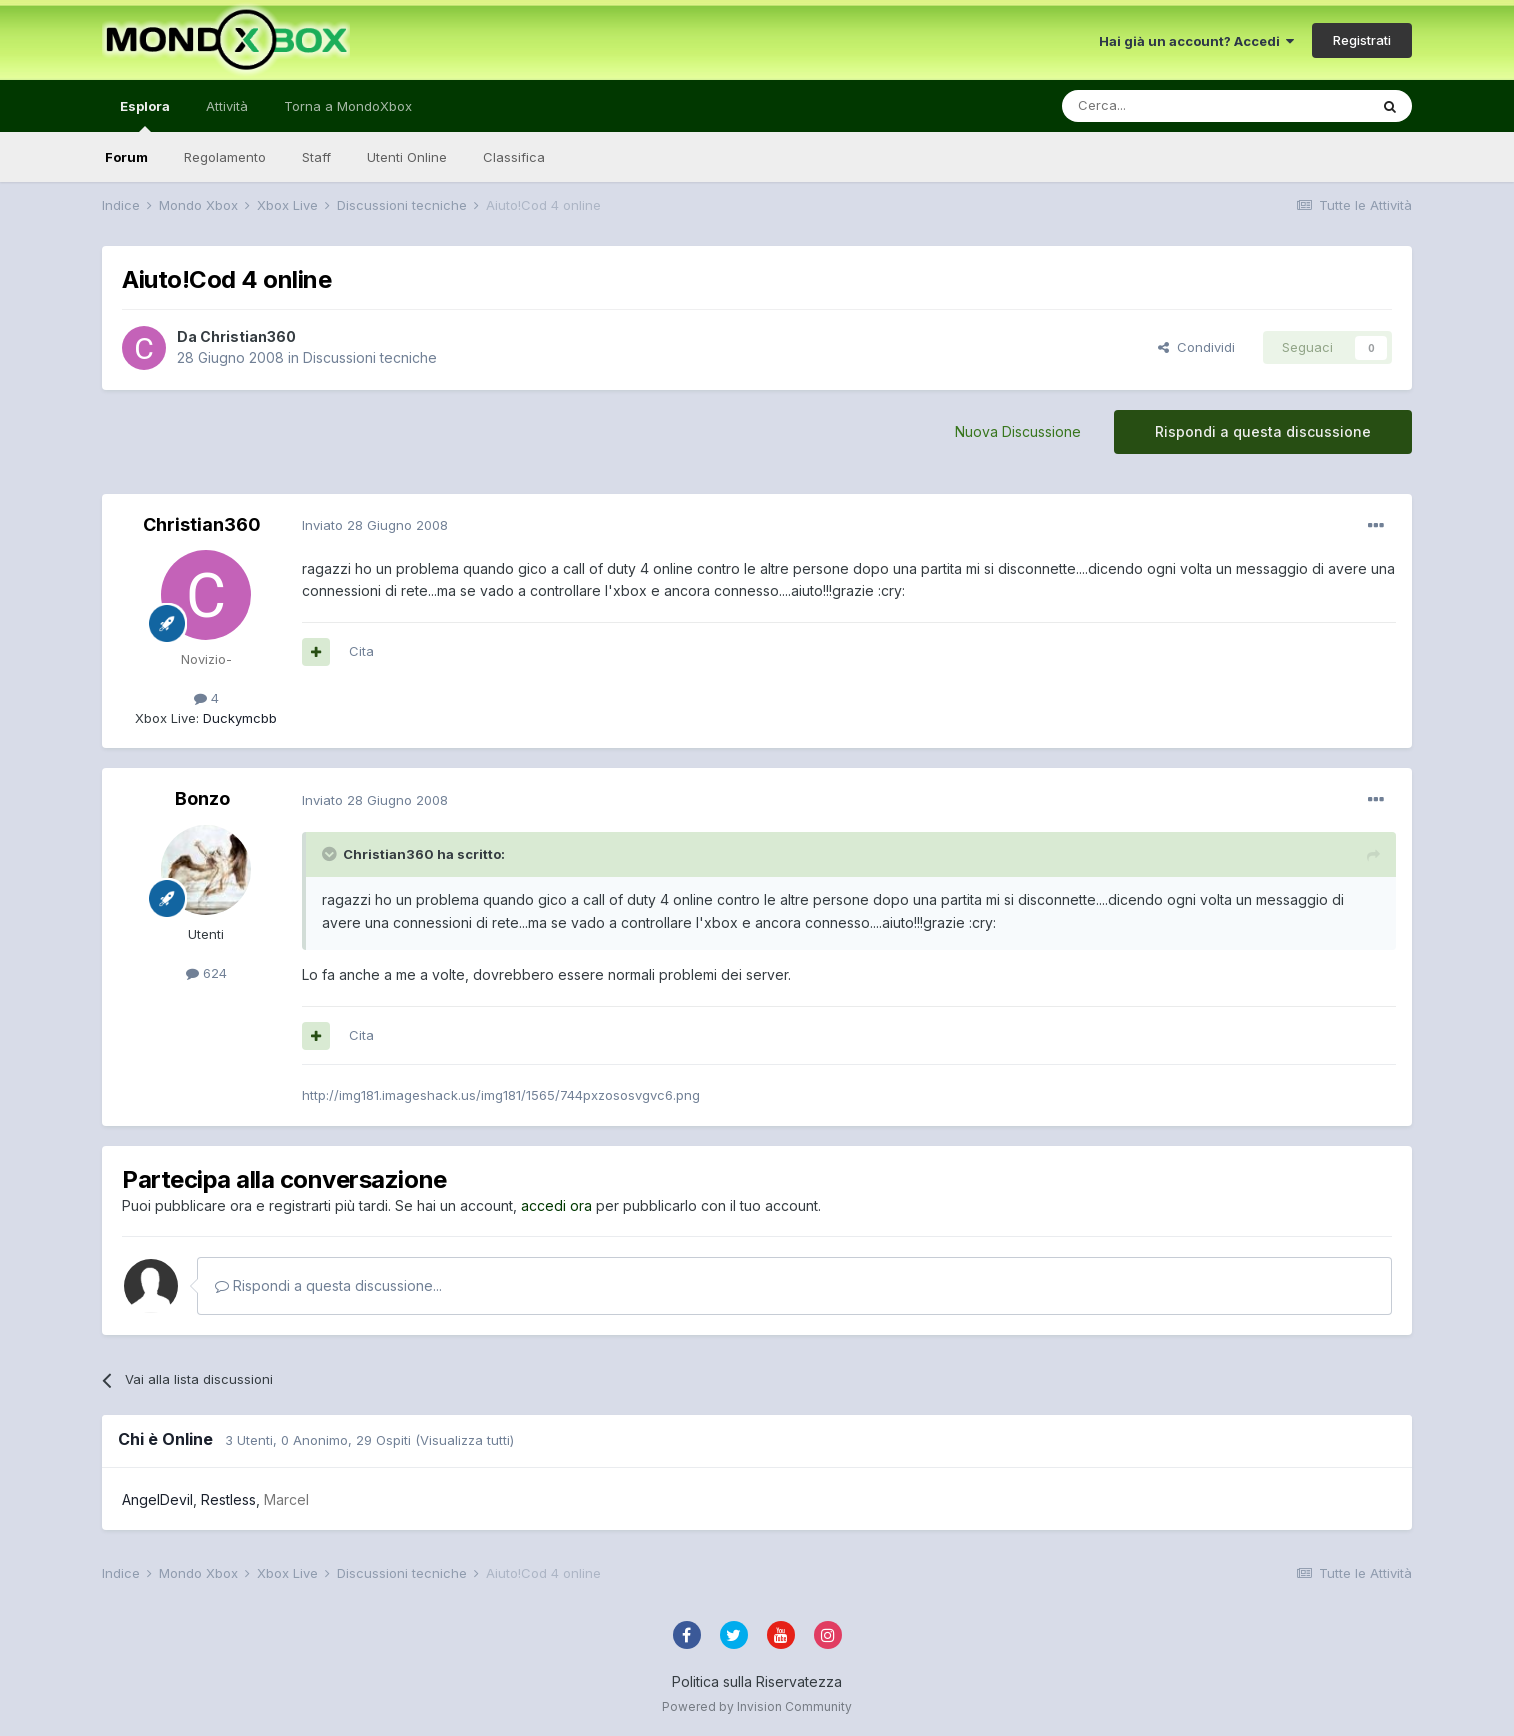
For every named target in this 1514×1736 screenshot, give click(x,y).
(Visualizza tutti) (464, 1440)
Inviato (375, 525)
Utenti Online (407, 157)
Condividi (1196, 347)
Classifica (514, 157)
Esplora (145, 115)
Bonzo (202, 798)
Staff (316, 157)
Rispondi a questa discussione (1263, 431)
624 (206, 973)
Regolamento (225, 157)
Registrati (1362, 40)
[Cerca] (1155, 106)
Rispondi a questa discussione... (328, 1285)
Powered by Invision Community (757, 1706)
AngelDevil (157, 1499)
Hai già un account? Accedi (1196, 41)
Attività (227, 106)
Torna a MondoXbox (348, 106)
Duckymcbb (238, 718)
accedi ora (556, 1205)
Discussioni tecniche (370, 357)
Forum (126, 157)
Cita (361, 651)
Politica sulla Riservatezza (757, 1681)
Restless (228, 1499)
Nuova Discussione (1018, 431)
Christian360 (248, 336)
